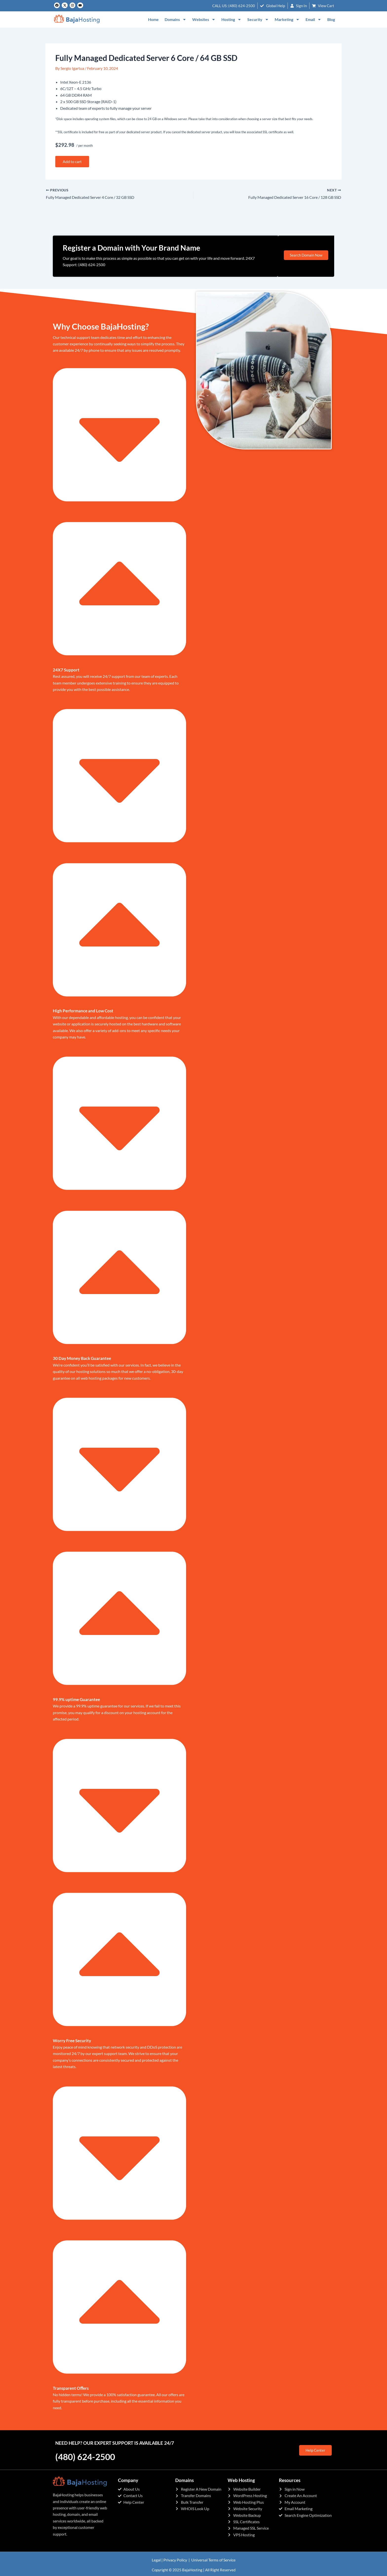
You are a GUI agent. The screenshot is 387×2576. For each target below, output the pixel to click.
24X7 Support (67, 670)
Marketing (287, 19)
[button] (119, 516)
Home (153, 19)
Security (258, 19)
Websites (203, 19)
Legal (157, 2561)
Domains (175, 19)
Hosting (231, 19)
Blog (331, 19)
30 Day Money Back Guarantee (85, 1359)
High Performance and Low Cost (87, 1011)
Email (313, 19)
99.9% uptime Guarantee (79, 1700)
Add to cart (72, 161)
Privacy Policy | (177, 2561)
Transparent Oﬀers (73, 2389)
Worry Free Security (74, 2041)
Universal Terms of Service (213, 2561)
